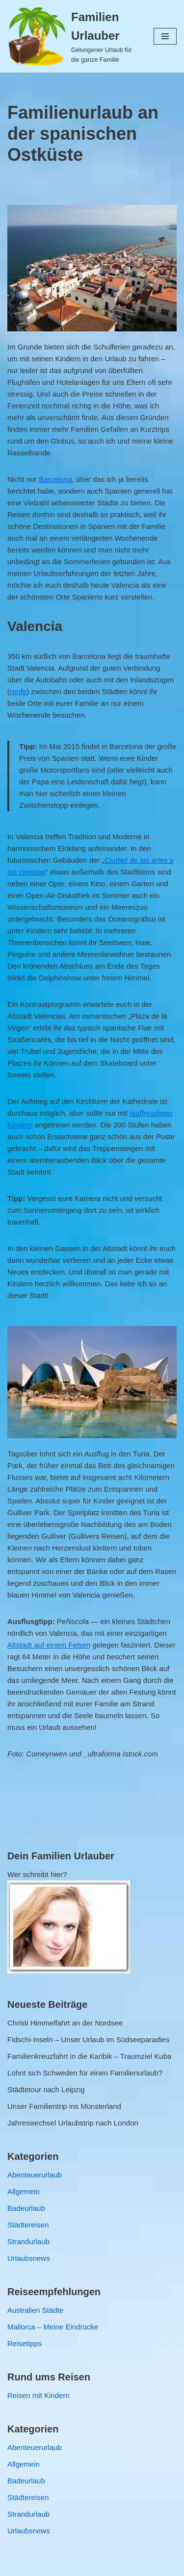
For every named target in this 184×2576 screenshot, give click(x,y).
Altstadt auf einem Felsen (48, 1645)
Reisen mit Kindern (38, 2395)
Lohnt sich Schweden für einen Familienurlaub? (84, 2073)
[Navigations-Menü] (165, 36)
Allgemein (23, 2191)
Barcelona (55, 479)
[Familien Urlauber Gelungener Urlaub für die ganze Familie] (73, 36)
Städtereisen (28, 2225)
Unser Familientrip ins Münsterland (64, 2106)
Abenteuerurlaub (34, 2175)
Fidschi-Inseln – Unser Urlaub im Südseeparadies (88, 2039)
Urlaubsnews (28, 2258)
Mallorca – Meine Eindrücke (52, 2327)
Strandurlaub (28, 2241)
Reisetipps (24, 2343)
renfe (18, 691)
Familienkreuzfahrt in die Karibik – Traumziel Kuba (89, 2056)
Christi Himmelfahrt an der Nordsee (65, 2023)
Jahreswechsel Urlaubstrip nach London (72, 2123)
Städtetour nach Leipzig (46, 2089)
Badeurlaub (26, 2208)
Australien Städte (35, 2310)
